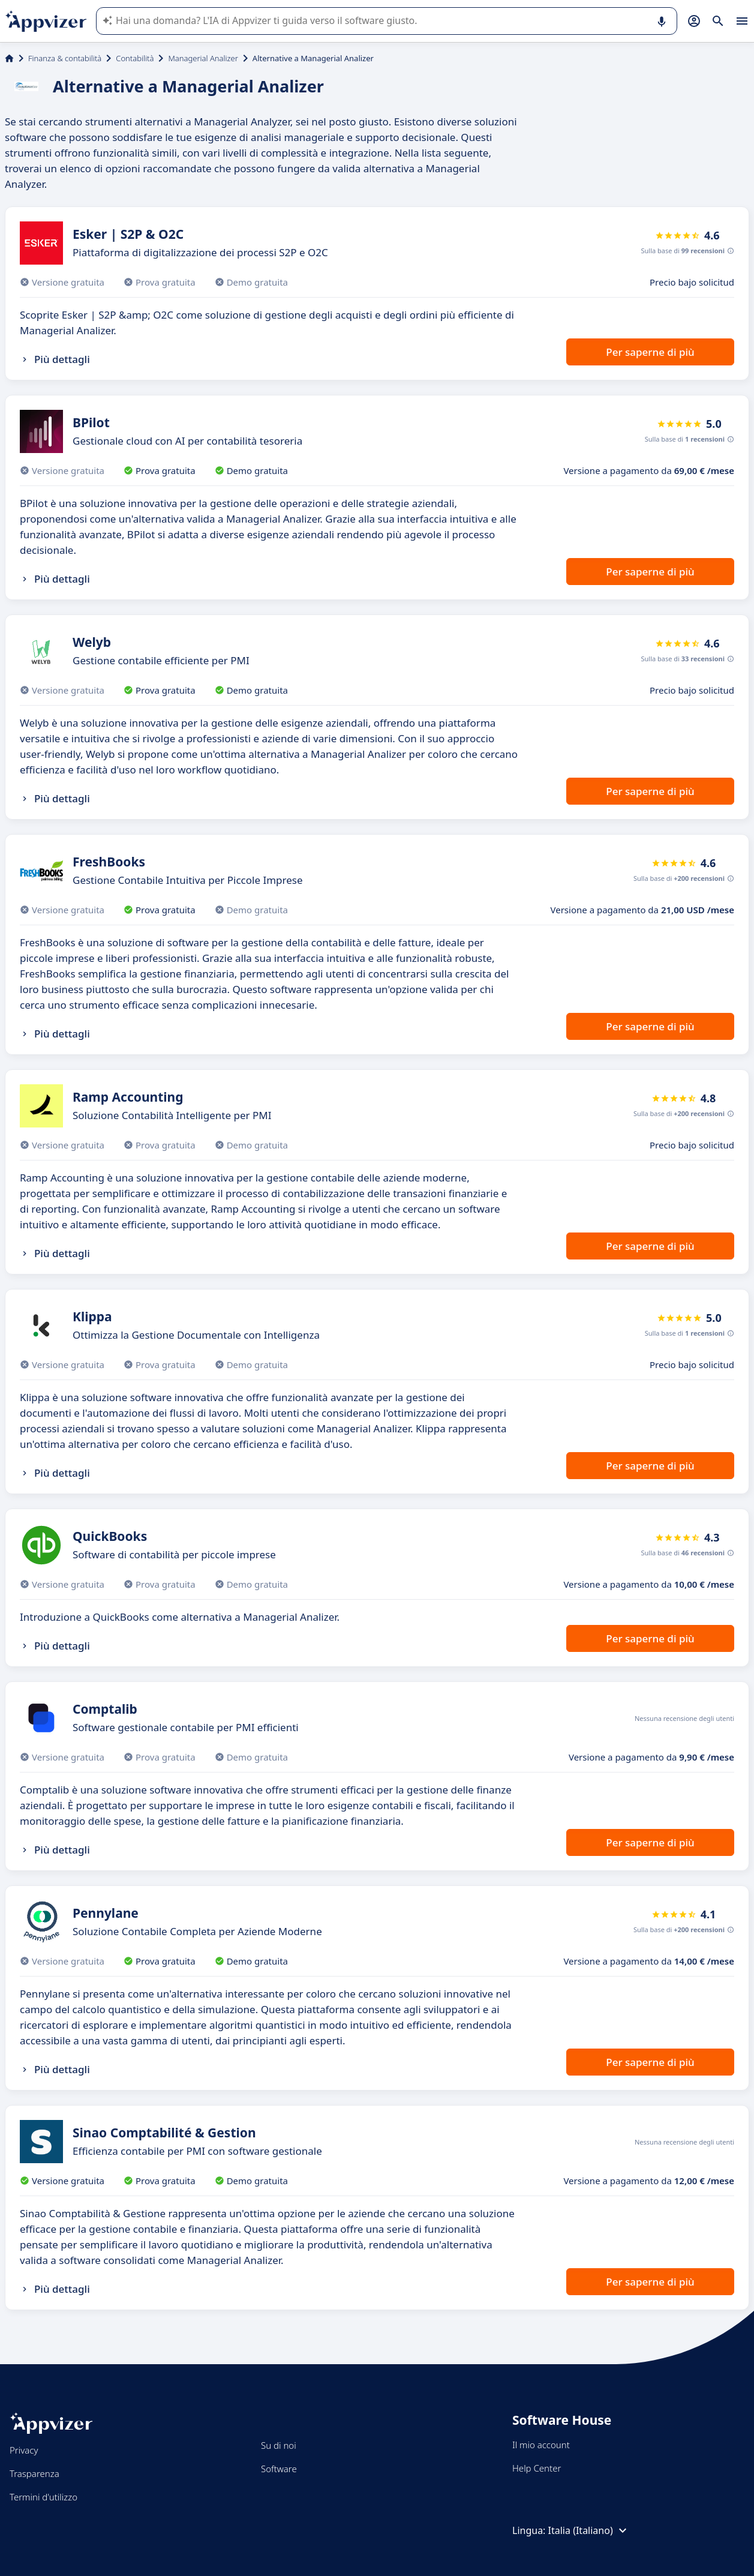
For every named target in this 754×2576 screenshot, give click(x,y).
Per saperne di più (650, 352)
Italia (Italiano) (589, 2530)
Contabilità (135, 58)
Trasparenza (34, 2473)
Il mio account (541, 2445)
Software (279, 2469)
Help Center (536, 2468)
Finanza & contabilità (64, 58)
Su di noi (278, 2445)
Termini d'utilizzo (43, 2497)
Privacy (24, 2450)
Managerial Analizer (203, 58)
